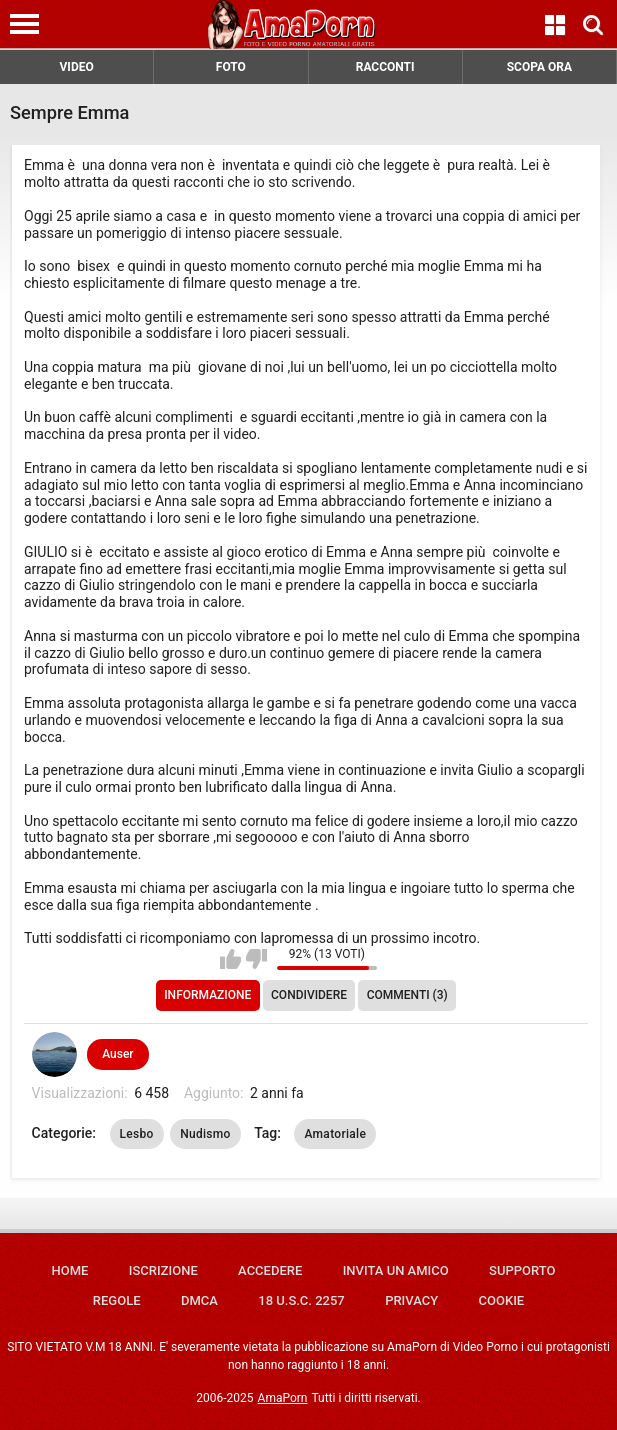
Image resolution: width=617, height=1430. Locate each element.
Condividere (309, 995)
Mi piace (230, 959)
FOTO (231, 67)
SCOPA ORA (539, 67)
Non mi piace (256, 959)
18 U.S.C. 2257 (301, 1300)
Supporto (522, 1270)
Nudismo (205, 1134)
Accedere (270, 1270)
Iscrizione (163, 1270)
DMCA (199, 1300)
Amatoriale (335, 1134)
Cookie (502, 1300)
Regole (117, 1300)
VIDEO (77, 67)
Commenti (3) (407, 995)
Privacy (411, 1300)
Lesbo (137, 1134)
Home (70, 1270)
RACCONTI (385, 67)
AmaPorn (283, 1398)
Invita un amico (396, 1270)
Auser (117, 1054)
